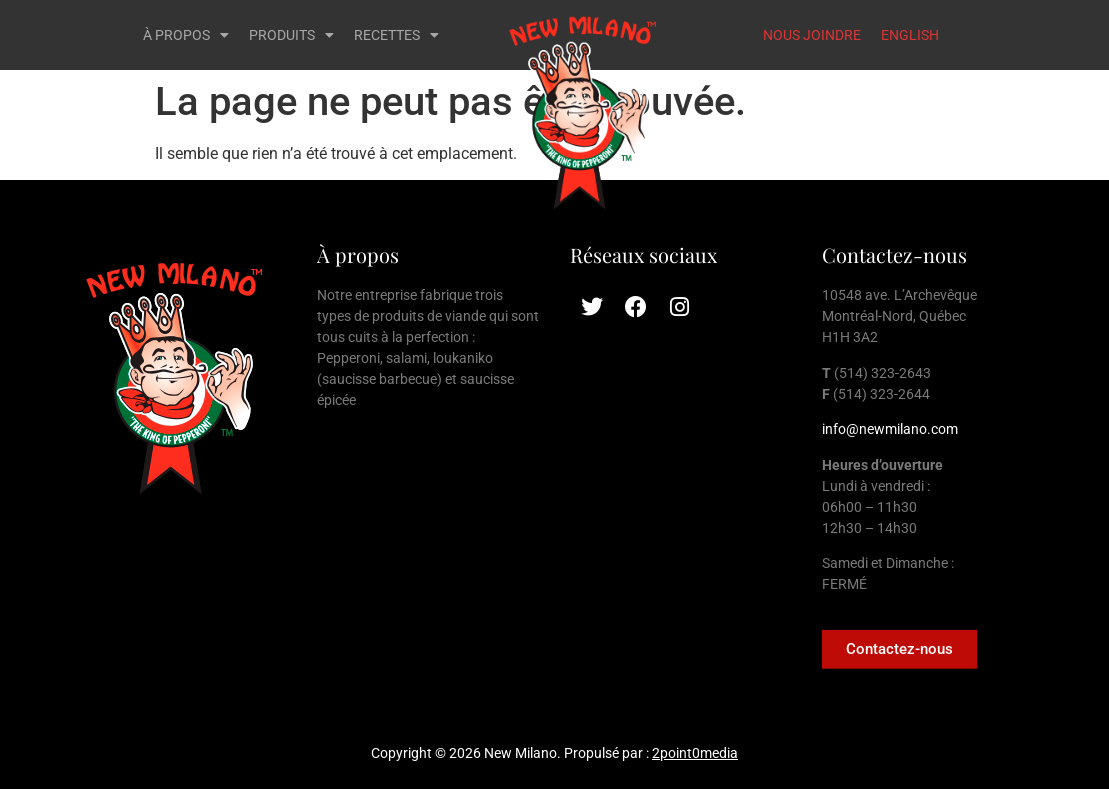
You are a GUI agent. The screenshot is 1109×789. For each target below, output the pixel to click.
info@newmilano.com (890, 429)
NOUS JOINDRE (812, 35)
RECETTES (396, 35)
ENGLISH (910, 35)
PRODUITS (291, 35)
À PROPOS (186, 35)
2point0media (695, 753)
